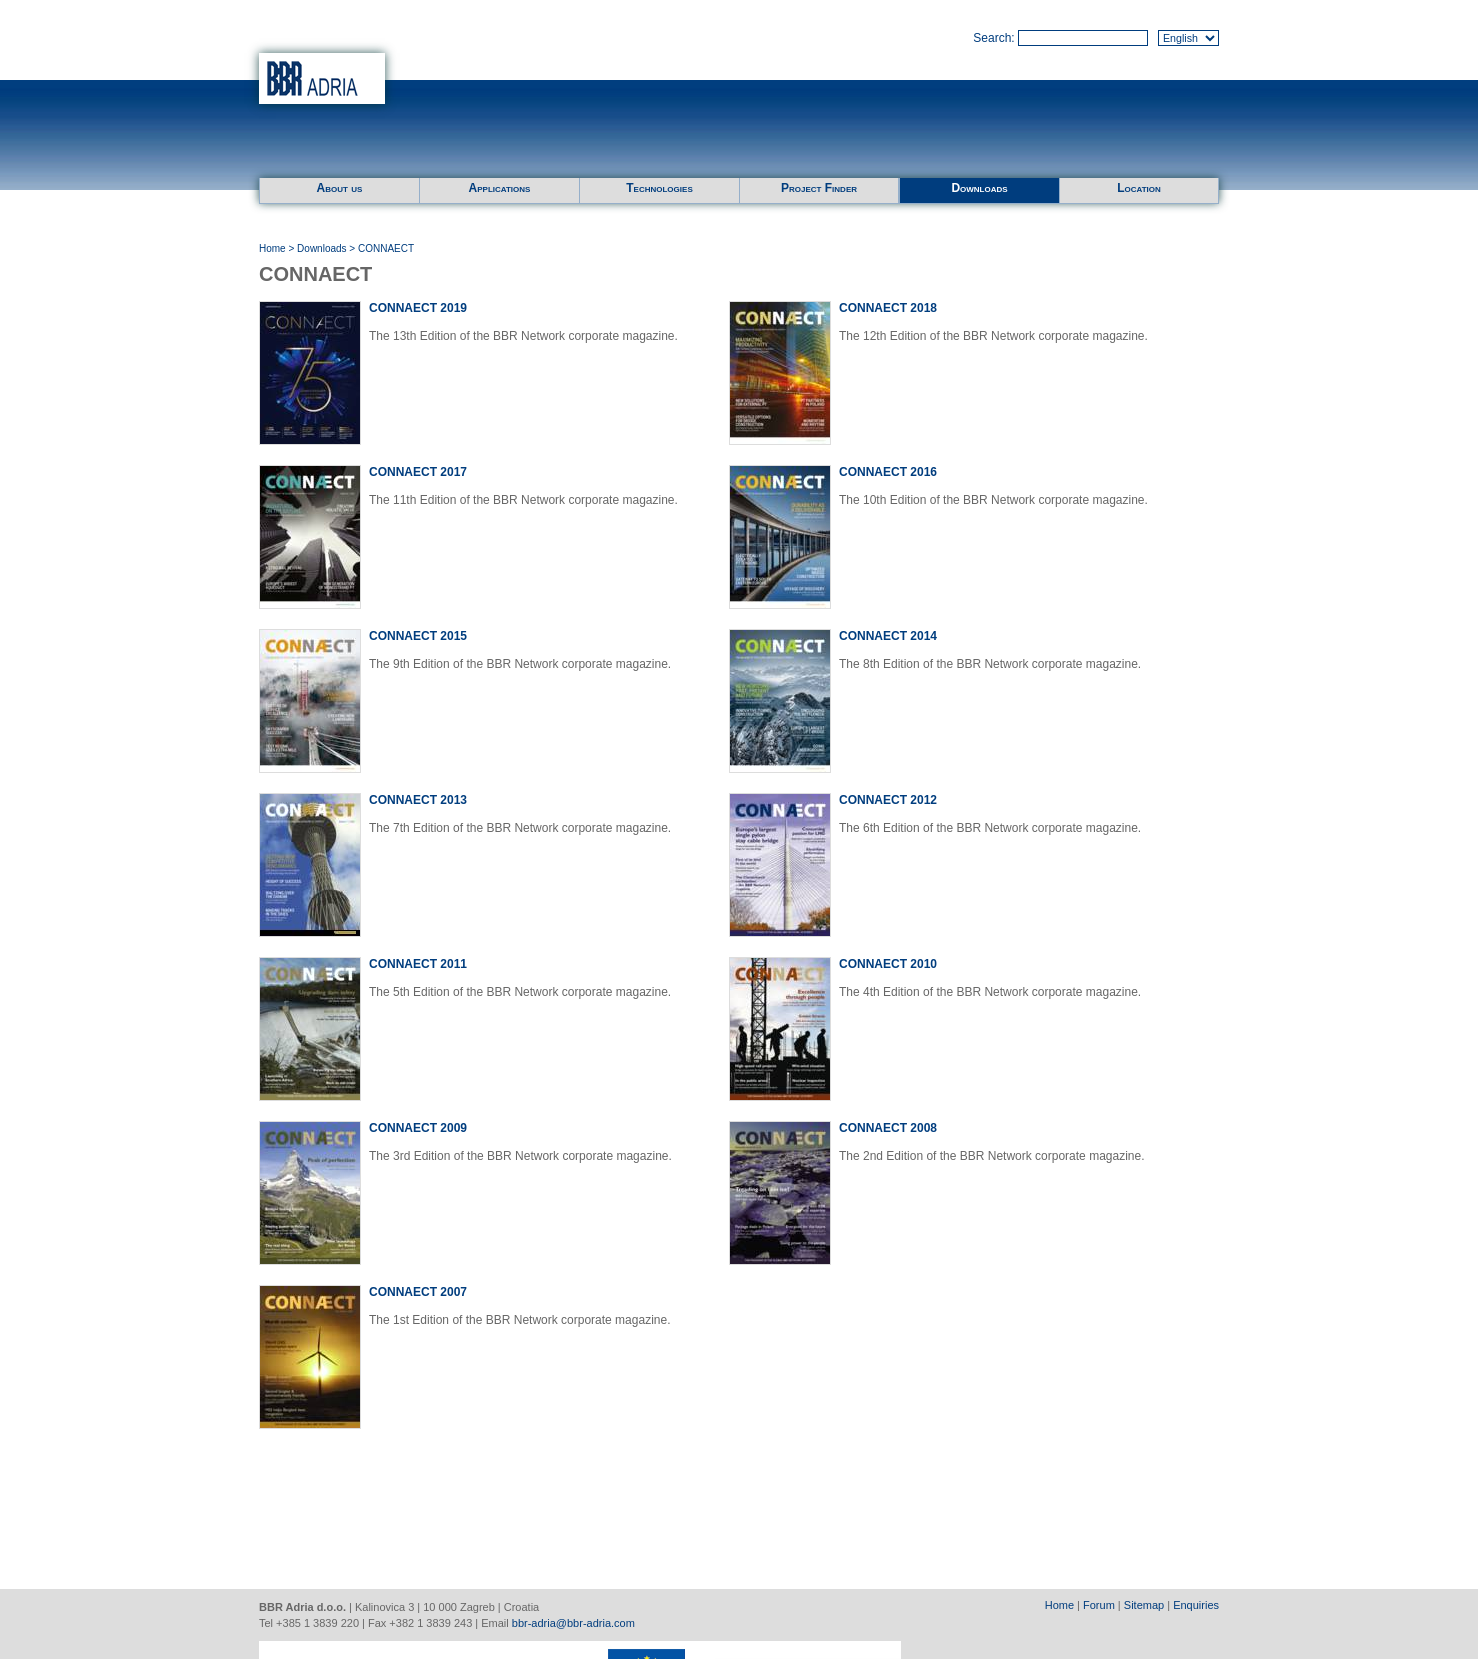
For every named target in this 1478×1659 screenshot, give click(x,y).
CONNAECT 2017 (418, 472)
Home (272, 248)
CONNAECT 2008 (888, 1128)
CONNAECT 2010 (888, 964)
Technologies (659, 188)
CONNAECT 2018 (888, 308)
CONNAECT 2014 (888, 636)
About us (340, 188)
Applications (500, 188)
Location (1139, 188)
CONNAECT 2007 (418, 1292)
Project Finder (819, 188)
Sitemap (1144, 1605)
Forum (1099, 1605)
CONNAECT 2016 (888, 472)
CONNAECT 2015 (418, 636)
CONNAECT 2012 (888, 800)
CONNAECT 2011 (418, 964)
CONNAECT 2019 (418, 308)
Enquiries (1196, 1605)
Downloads (979, 188)
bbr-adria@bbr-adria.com (573, 1623)
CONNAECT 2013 (418, 800)
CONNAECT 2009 (418, 1128)
